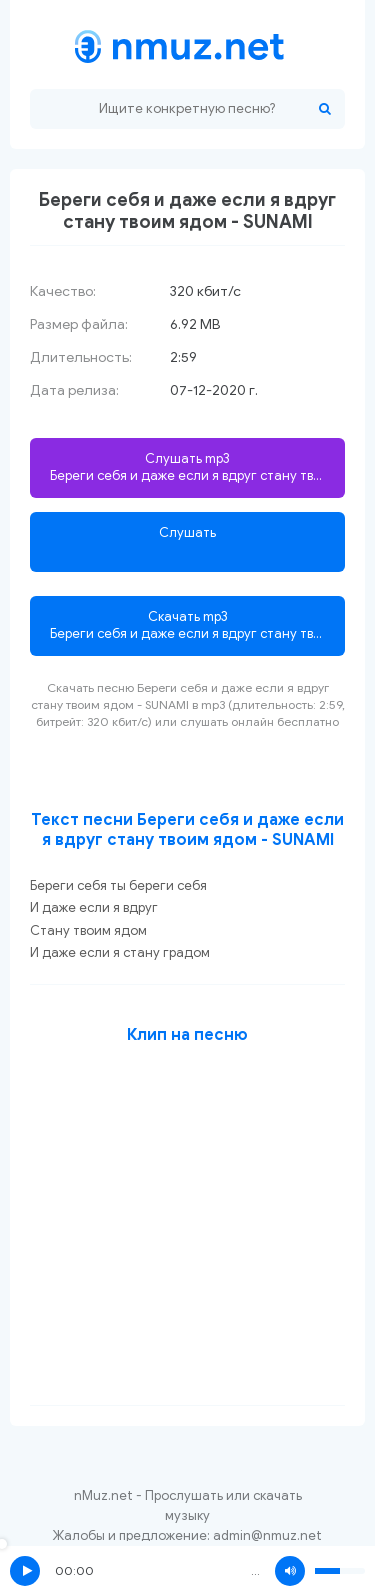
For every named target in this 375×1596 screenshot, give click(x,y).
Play (25, 1571)
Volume (290, 1571)
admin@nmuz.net (267, 1535)
